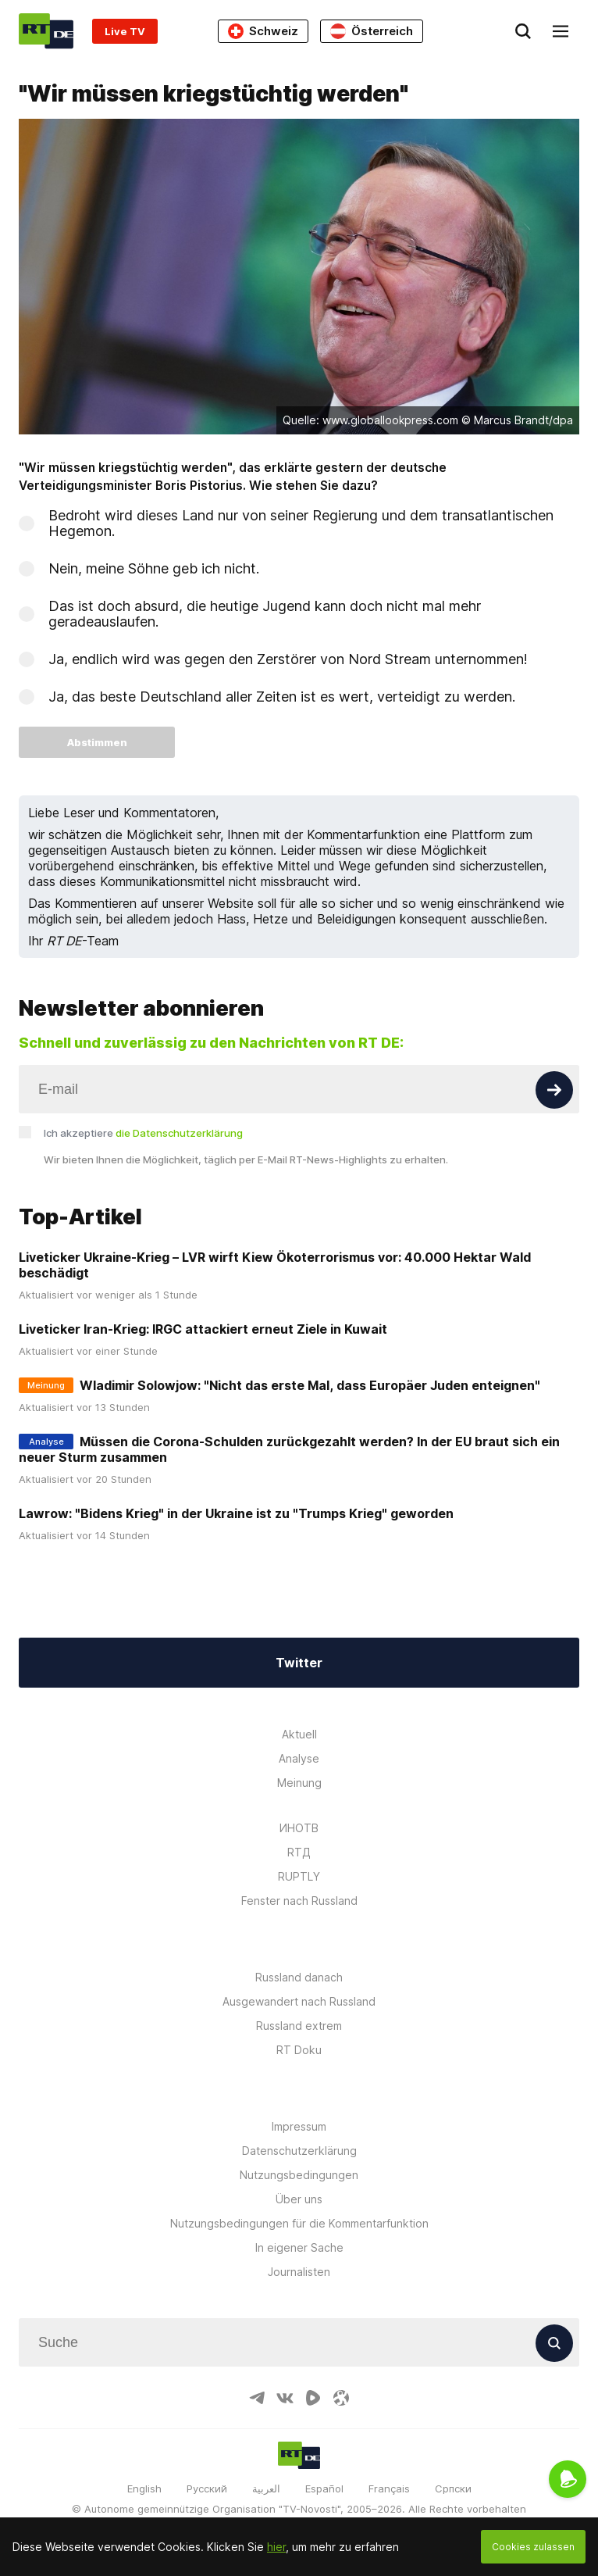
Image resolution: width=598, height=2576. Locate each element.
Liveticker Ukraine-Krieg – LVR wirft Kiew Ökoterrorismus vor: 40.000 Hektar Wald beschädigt (275, 1265)
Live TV (125, 31)
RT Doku (299, 2049)
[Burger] (560, 31)
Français (389, 2488)
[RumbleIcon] (313, 2397)
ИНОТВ (299, 1828)
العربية (266, 2488)
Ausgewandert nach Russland (299, 2001)
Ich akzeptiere (143, 1133)
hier (276, 2546)
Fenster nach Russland (299, 1900)
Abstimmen (97, 742)
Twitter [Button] (299, 1662)
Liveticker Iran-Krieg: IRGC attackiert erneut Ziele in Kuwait (203, 1329)
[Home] (46, 30)
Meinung (299, 1782)
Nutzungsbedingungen (299, 2174)
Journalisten (299, 2271)
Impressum (299, 2126)
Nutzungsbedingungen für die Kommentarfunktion (299, 2223)
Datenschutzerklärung (299, 2150)
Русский (207, 2488)
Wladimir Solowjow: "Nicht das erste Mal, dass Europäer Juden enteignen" (310, 1385)
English (144, 2488)
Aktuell (299, 1734)
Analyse (299, 1758)
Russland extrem (299, 2025)
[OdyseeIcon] (341, 2397)
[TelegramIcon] (256, 2397)
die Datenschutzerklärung (179, 1133)
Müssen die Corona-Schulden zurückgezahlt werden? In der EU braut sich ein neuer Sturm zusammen (289, 1449)
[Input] (299, 1089)
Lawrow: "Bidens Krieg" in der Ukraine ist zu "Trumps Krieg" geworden (236, 1513)
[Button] (554, 1090)
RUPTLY (299, 1876)
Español (324, 2488)
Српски (453, 2488)
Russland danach (299, 1977)
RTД (299, 1852)
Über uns (299, 2199)
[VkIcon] (284, 2397)
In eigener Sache (299, 2247)
